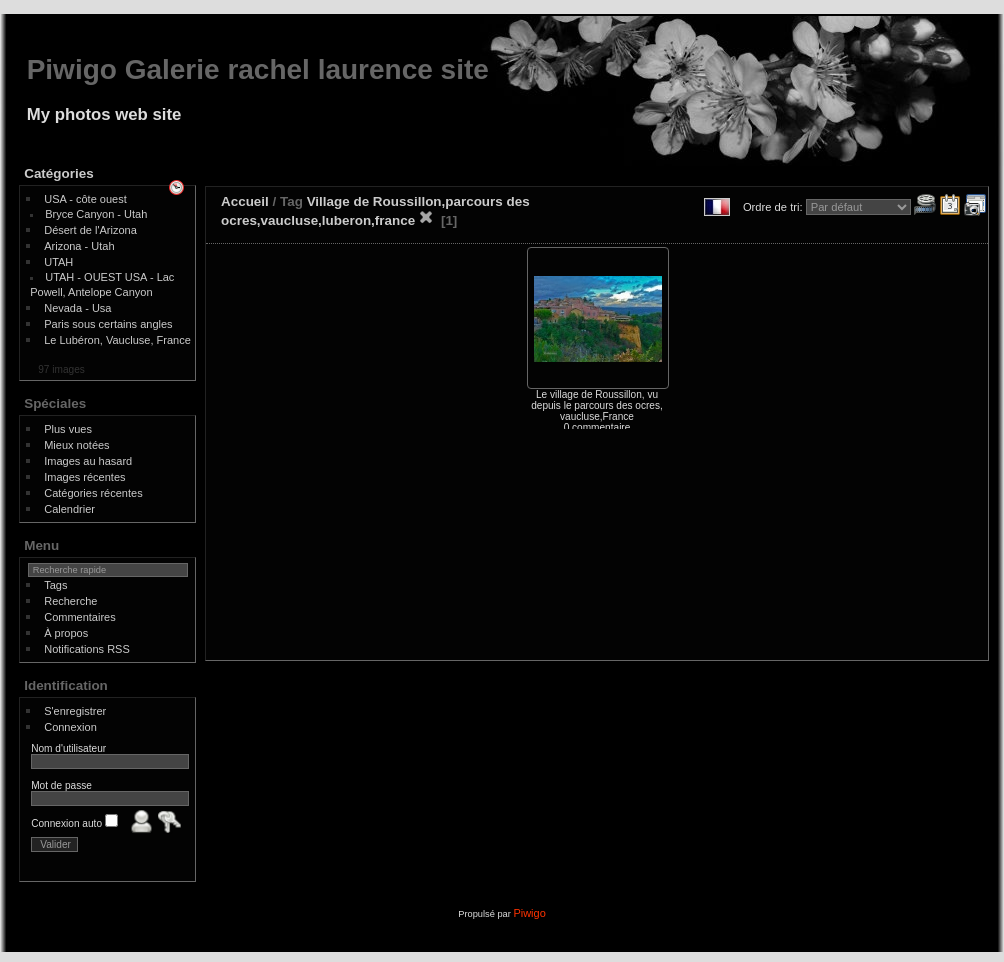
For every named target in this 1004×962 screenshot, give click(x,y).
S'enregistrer (75, 711)
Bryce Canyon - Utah (96, 214)
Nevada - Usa (77, 308)
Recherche (70, 601)
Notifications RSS (87, 649)
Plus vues (68, 429)
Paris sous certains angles (108, 324)
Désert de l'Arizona (90, 230)
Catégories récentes (93, 493)
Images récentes (84, 477)
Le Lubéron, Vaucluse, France (117, 340)
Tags (55, 585)
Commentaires (80, 617)
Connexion (70, 727)
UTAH (58, 262)
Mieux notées (76, 445)
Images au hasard (88, 461)
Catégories (58, 173)
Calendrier (69, 509)
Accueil (245, 201)
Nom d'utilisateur (68, 748)
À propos (66, 633)
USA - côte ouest (85, 199)
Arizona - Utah (79, 246)
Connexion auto (74, 823)
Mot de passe (61, 785)
